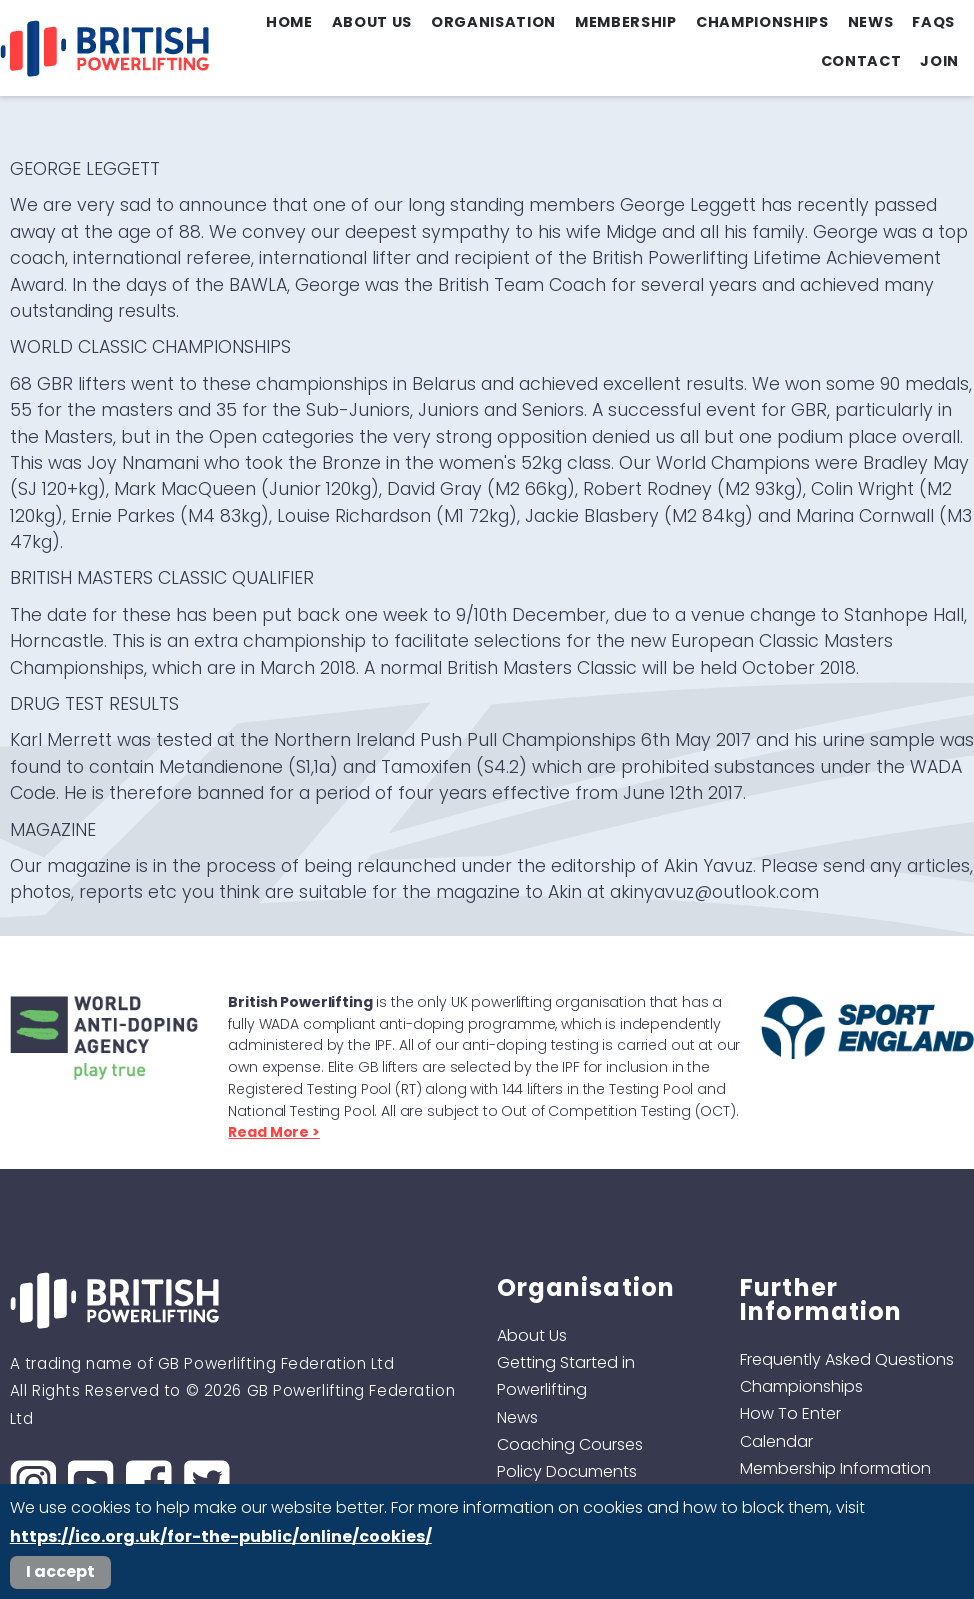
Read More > (273, 1132)
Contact (861, 61)
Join (939, 61)
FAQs (933, 22)
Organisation (493, 22)
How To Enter (790, 1413)
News (871, 22)
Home (289, 22)
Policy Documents (567, 1471)
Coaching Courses (570, 1444)
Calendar (776, 1441)
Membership (626, 22)
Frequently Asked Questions (847, 1359)
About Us (372, 22)
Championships (762, 22)
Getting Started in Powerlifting (566, 1376)
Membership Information (835, 1468)
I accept (60, 1571)
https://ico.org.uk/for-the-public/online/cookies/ (221, 1536)
